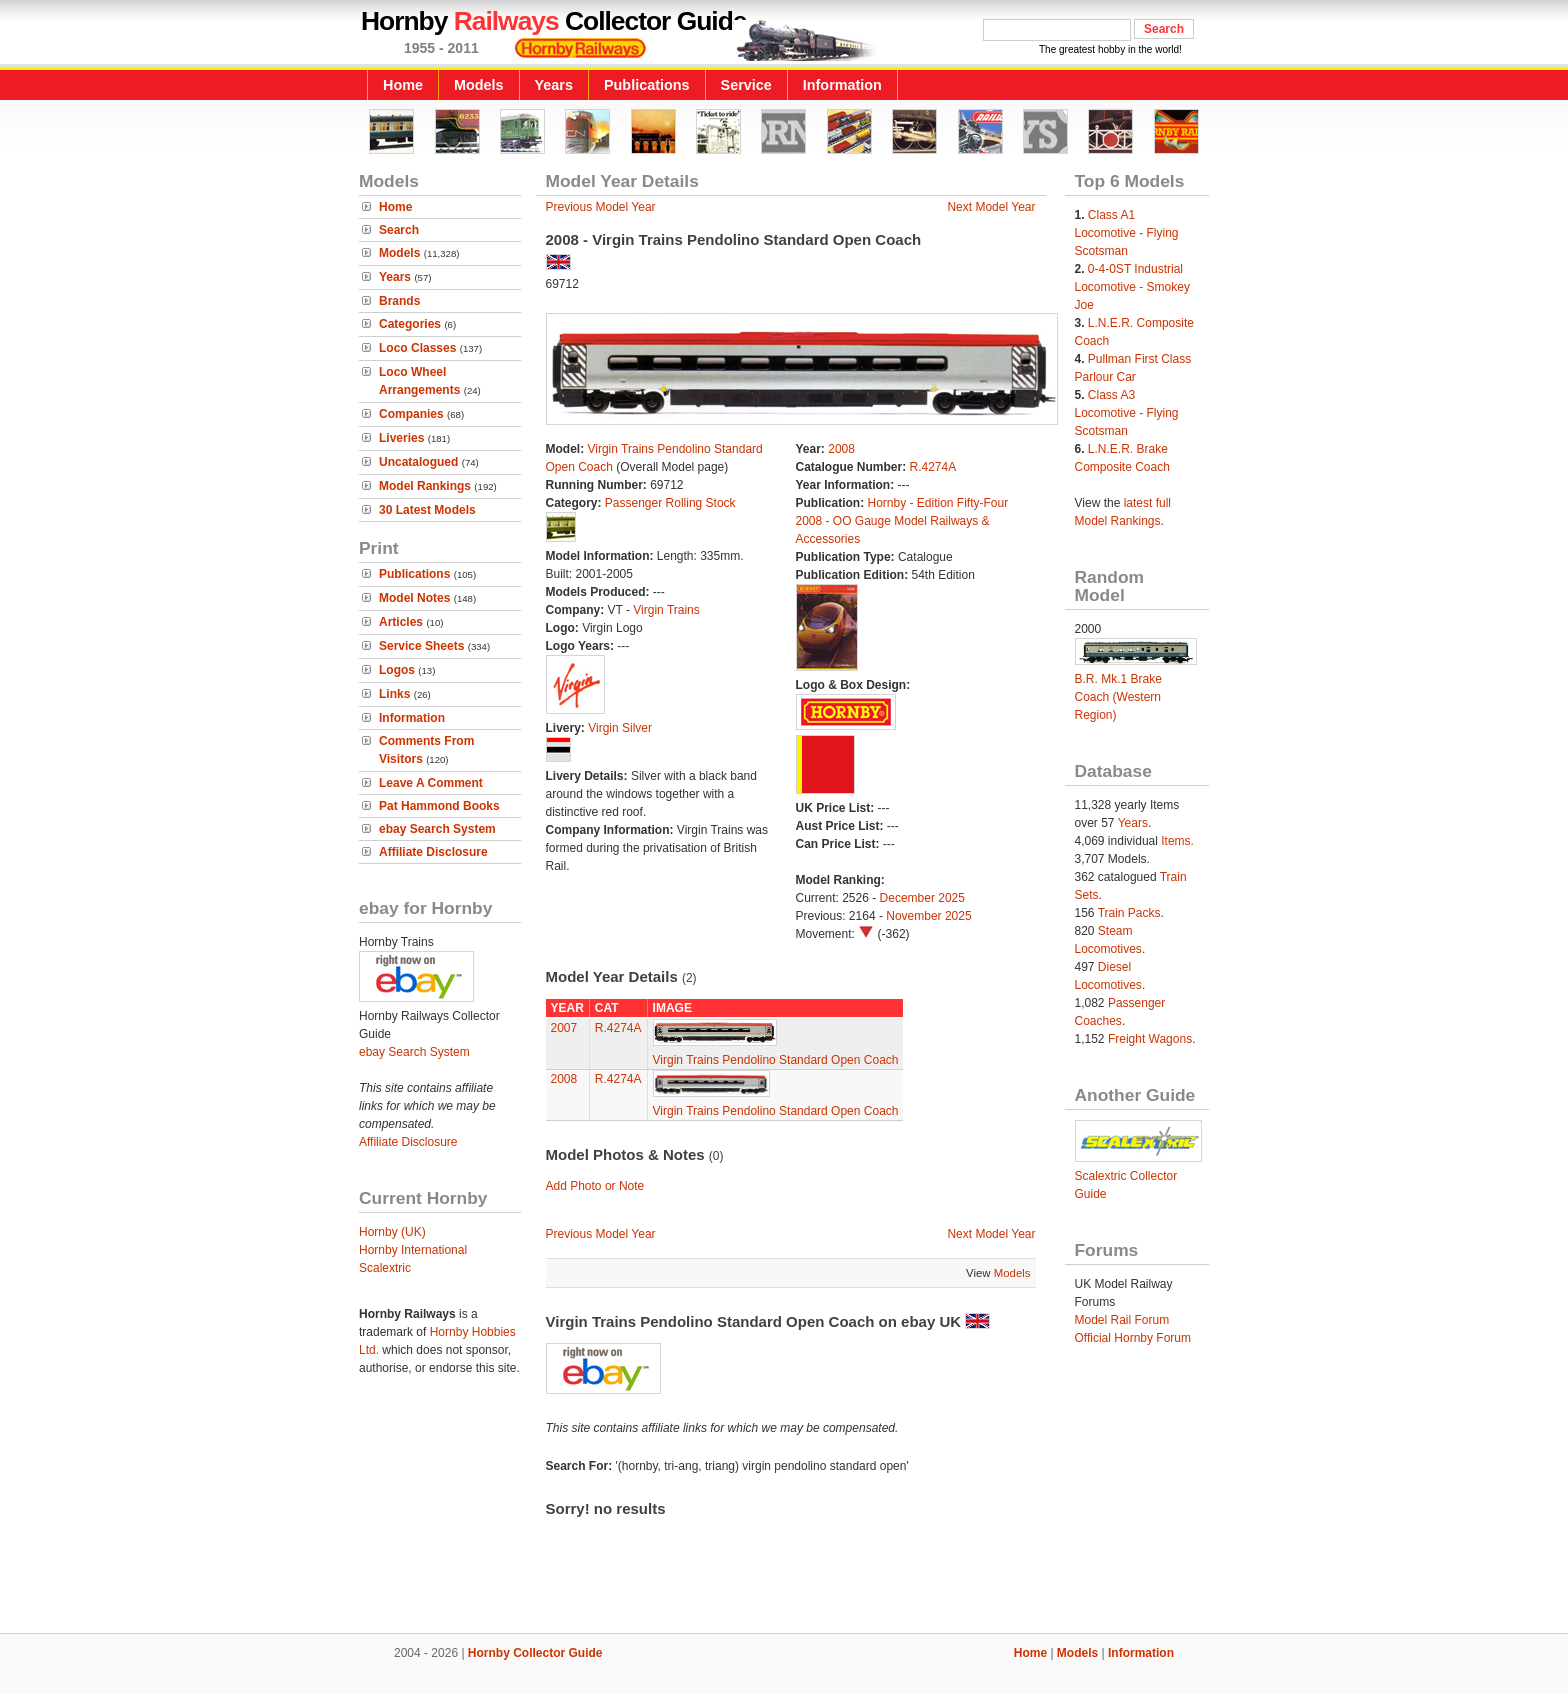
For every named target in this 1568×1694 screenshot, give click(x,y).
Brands (399, 301)
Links (394, 694)
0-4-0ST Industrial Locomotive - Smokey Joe (1132, 287)
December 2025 (922, 898)
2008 (841, 449)
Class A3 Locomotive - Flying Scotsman (1127, 413)
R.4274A (933, 467)
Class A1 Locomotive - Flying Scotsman (1127, 233)
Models (479, 85)
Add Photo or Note (595, 1186)
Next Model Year (991, 207)
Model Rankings (425, 486)
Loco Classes (417, 348)
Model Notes (414, 598)
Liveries (401, 438)
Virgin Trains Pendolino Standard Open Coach (776, 1060)
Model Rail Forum (1122, 1320)
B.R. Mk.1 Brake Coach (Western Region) (1118, 697)
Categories (410, 324)
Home (403, 85)
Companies (411, 414)
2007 (564, 1028)
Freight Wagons (1150, 1039)
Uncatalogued (418, 462)
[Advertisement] (784, 1565)
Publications (647, 85)
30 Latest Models (427, 510)
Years (554, 85)
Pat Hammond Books (439, 806)
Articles (401, 622)
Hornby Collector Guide (535, 1653)
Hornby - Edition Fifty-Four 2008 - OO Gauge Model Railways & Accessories (902, 521)
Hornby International (413, 1250)
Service (746, 85)
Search (399, 230)
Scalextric (385, 1268)
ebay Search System (437, 829)
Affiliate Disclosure (433, 852)
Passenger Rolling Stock (670, 503)
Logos (397, 670)
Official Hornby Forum (1133, 1338)
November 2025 (928, 916)
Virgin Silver (620, 728)
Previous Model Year (601, 207)
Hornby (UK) (392, 1232)
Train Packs (1129, 913)
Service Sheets (421, 646)
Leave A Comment (431, 783)
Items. (1177, 841)
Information (842, 85)
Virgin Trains (666, 610)
